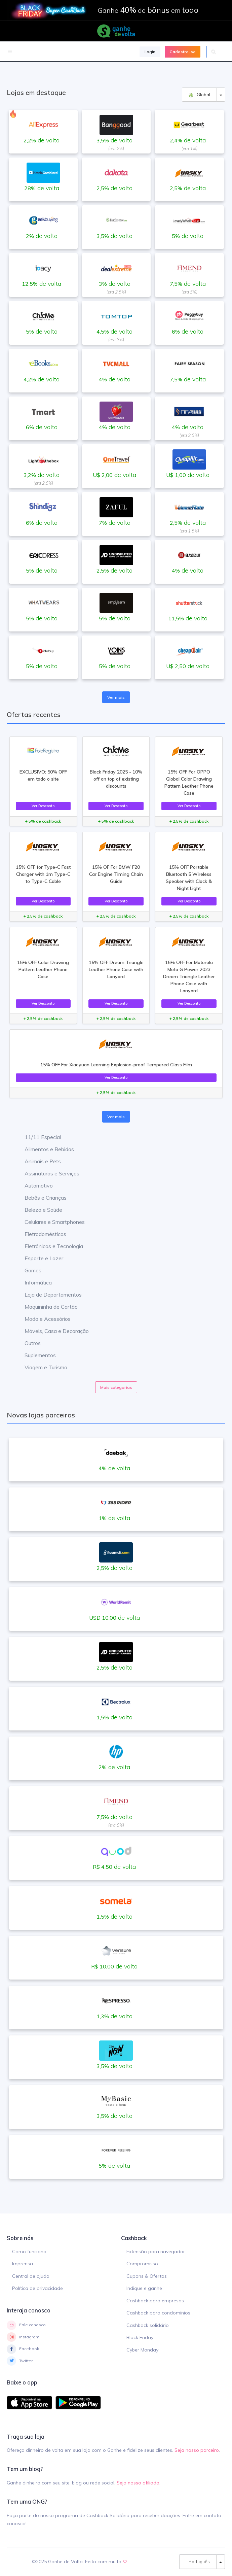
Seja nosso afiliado (138, 2483)
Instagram (23, 2337)
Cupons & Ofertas (146, 2276)
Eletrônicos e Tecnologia (48, 1246)
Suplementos (35, 1355)
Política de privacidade (37, 2288)
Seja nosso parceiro (197, 2450)
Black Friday (139, 2337)
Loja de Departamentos (48, 1294)
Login (150, 51)
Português (198, 2561)
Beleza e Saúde (38, 1209)
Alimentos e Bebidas (44, 1149)
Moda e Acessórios (42, 1318)
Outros (27, 1343)
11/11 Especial (37, 1137)
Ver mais (116, 697)
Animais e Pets (37, 1161)
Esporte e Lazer (38, 1258)
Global (199, 95)
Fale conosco (26, 2325)
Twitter (20, 2361)
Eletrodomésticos (40, 1234)
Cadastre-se (182, 51)
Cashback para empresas (155, 2301)
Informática (33, 1282)
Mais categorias (116, 1387)
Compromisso (142, 2264)
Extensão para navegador (155, 2251)
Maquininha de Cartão (46, 1306)
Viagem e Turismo (40, 1367)
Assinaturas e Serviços (46, 1173)
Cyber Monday (142, 2350)
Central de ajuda (30, 2276)
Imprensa (22, 2264)
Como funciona (29, 2251)
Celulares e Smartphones (49, 1221)
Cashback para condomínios (158, 2313)
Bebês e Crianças (40, 1197)
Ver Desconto (43, 805)
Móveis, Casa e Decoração (51, 1331)
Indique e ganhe (144, 2288)
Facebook (23, 2349)
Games (27, 1270)
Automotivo (33, 1185)
